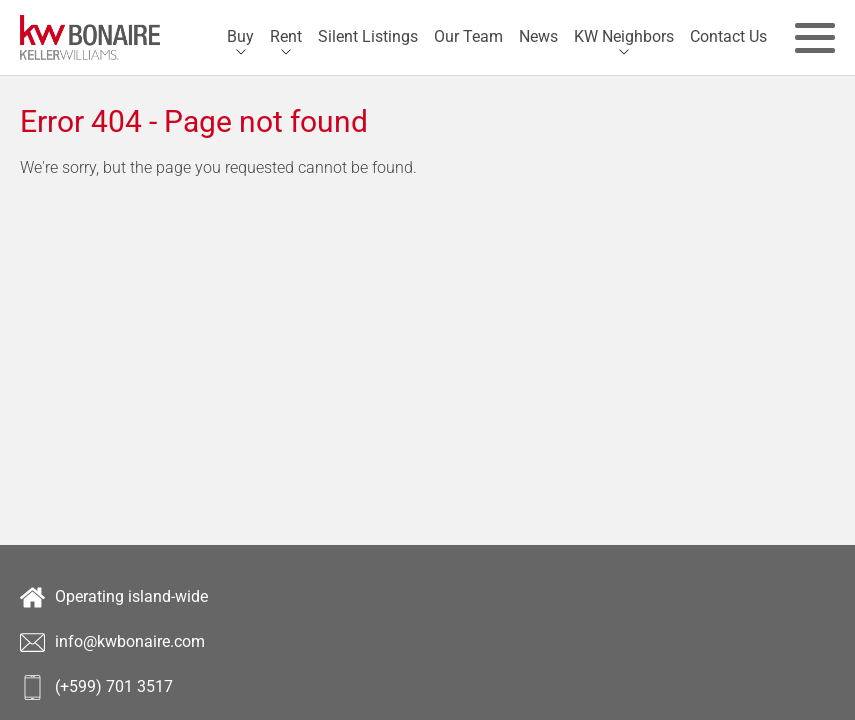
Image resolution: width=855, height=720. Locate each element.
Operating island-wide (114, 597)
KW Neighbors (624, 36)
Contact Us (728, 36)
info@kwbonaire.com (112, 642)
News (538, 36)
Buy (240, 36)
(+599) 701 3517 (96, 687)
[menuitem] (240, 37)
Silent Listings (368, 36)
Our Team (468, 36)
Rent (286, 36)
